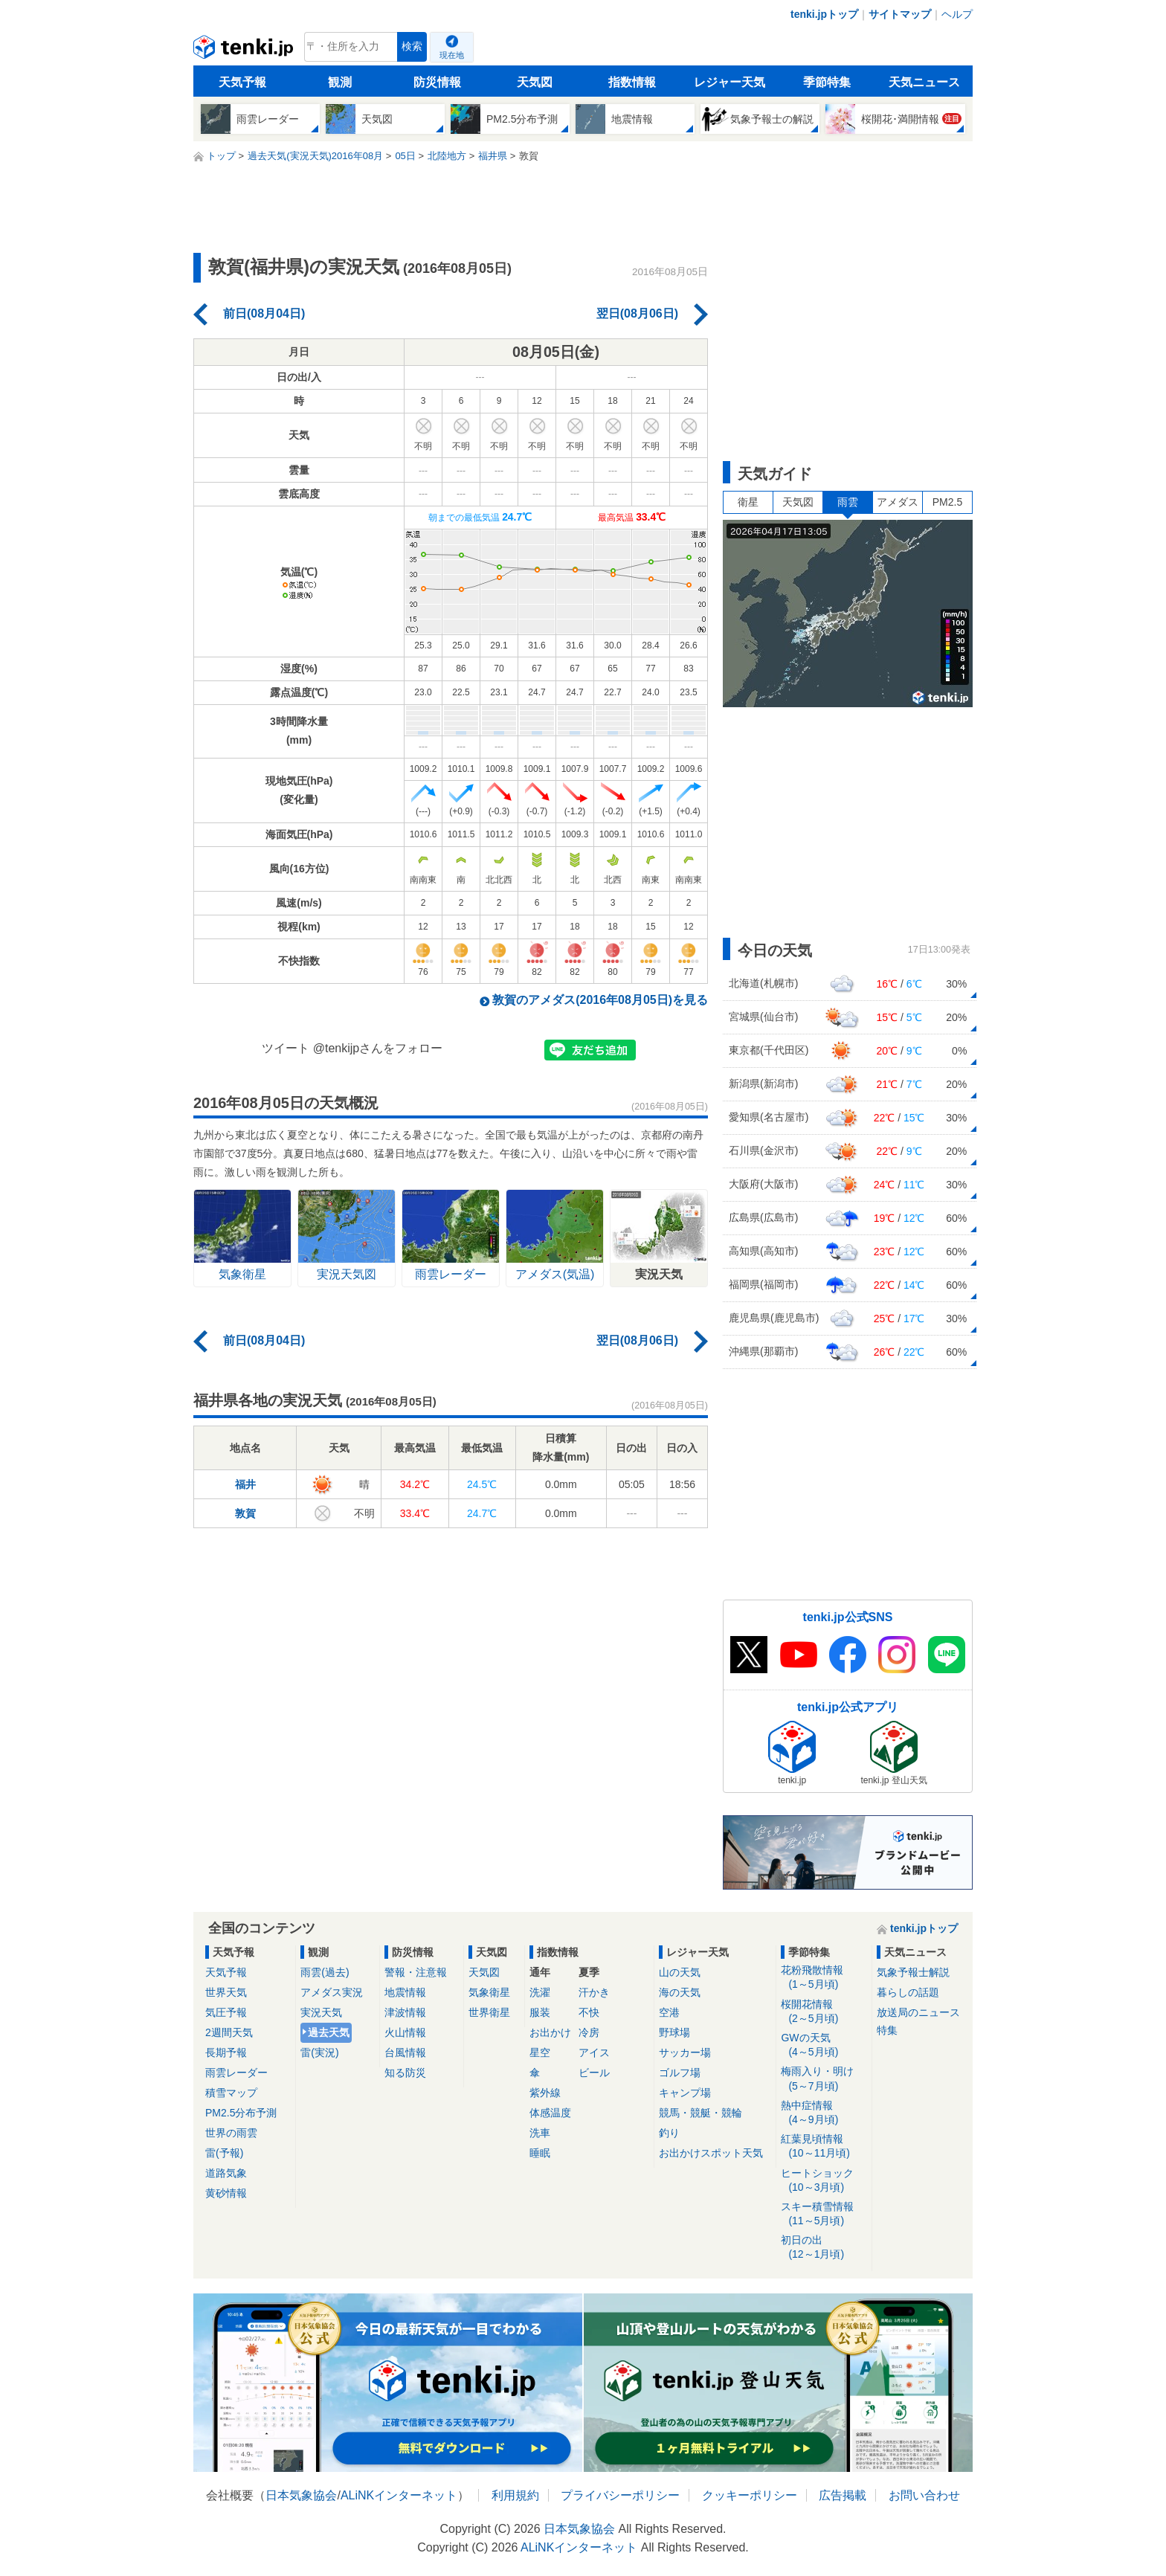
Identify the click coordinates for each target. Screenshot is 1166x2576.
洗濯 (539, 1992)
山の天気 (679, 1972)
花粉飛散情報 (823, 1977)
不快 (589, 2012)
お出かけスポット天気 (711, 2153)
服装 (539, 2012)
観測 (340, 82)
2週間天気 (229, 2032)
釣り (669, 2133)
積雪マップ (231, 2093)
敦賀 (245, 1513)
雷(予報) (224, 2153)
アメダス (897, 502)
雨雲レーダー (236, 2072)
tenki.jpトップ (824, 14)
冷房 (589, 2032)
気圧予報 (226, 2012)
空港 (669, 2012)
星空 (539, 2052)
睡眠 (539, 2153)
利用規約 (515, 2495)
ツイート (285, 1048)
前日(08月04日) (264, 313)
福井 (245, 1484)
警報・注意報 (415, 1972)
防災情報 (437, 82)
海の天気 (679, 1992)
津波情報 (405, 2012)
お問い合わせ (924, 2495)
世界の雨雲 (231, 2133)
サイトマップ (900, 14)
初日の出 (823, 2247)
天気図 (535, 82)
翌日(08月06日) (637, 313)
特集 (887, 2030)
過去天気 (329, 2032)
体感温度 (550, 2113)
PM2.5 (947, 502)
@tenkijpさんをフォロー (378, 1048)
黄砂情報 (226, 2193)
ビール (594, 2072)
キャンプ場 (685, 2093)
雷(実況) (319, 2052)
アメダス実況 (331, 1992)
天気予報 (242, 82)
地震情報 (405, 1992)
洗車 (539, 2133)
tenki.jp (245, 50)
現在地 (451, 55)
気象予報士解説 (913, 1972)
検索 (412, 46)
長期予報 (226, 2052)
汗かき (594, 1992)
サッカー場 (685, 2052)
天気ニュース (924, 82)
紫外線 (545, 2093)
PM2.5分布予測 (241, 2113)
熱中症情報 (823, 2113)
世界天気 (226, 1992)
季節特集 (827, 82)
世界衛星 (489, 2012)
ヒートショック (823, 2181)
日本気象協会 (301, 2495)
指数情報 (632, 82)
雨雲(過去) (324, 1972)
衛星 (748, 502)
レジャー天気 (729, 82)
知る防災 (405, 2072)
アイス (594, 2052)
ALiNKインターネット (399, 2495)
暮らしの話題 (908, 1992)
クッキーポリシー (749, 2495)
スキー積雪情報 (823, 2214)
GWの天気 (823, 2045)
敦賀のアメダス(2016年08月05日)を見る (600, 1000)
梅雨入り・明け (823, 2079)
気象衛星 (489, 1992)
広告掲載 (842, 2495)
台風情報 (405, 2052)
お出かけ (550, 2032)
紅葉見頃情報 (823, 2146)
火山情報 (405, 2032)
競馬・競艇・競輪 (700, 2113)
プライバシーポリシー (620, 2495)
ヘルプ (957, 14)
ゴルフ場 (679, 2072)
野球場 (674, 2032)
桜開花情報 (823, 2012)
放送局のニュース (918, 2012)
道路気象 (226, 2173)
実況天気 (321, 2012)
